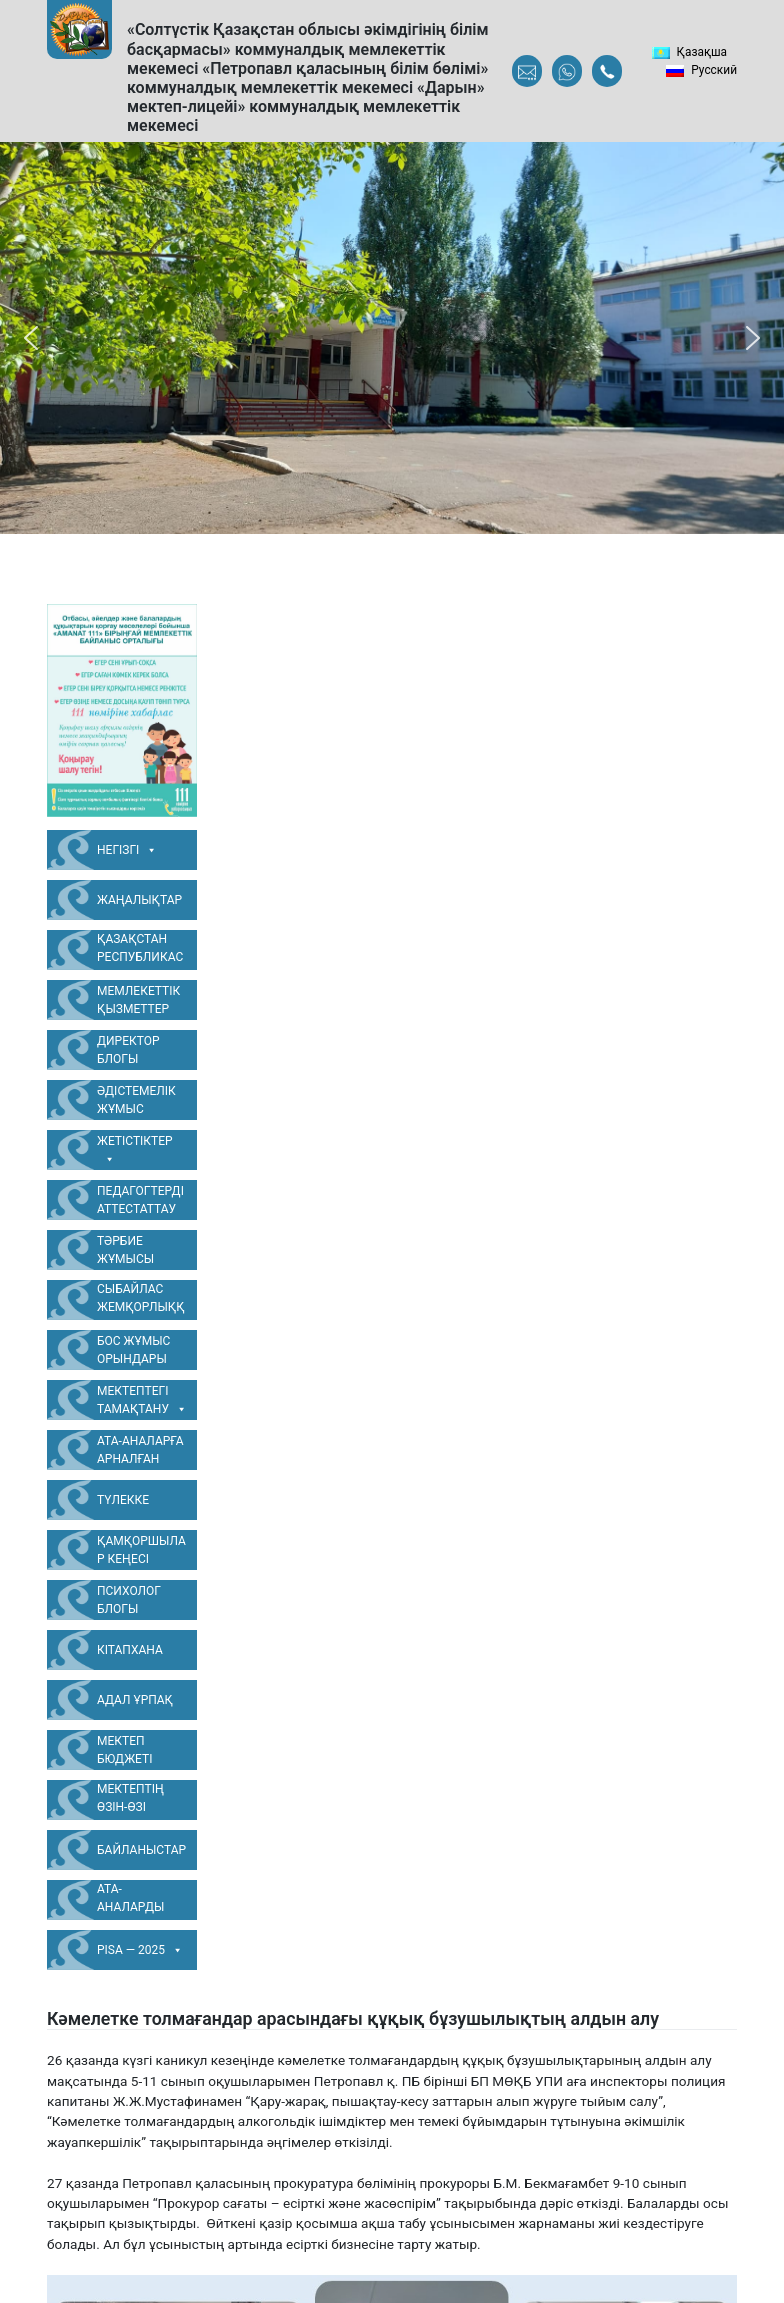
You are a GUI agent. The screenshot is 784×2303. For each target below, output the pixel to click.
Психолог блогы (129, 1600)
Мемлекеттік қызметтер (138, 1000)
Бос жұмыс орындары (133, 1350)
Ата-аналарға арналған (140, 1450)
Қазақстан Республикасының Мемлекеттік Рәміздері (140, 951)
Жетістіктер (135, 1151)
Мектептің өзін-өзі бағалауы (130, 1801)
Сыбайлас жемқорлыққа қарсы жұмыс (141, 1301)
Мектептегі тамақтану (142, 1401)
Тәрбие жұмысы (125, 1250)
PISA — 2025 (140, 1950)
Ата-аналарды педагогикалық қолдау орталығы (140, 1901)
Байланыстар (141, 1850)
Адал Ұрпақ (135, 1700)
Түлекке (123, 1500)
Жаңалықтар (139, 900)
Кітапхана (130, 1650)
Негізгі (127, 850)
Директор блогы (128, 1050)
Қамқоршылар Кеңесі (141, 1550)
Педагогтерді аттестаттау (140, 1200)
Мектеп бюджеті (124, 1750)
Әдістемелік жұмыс (136, 1100)
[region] (392, 338)
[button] (31, 338)
